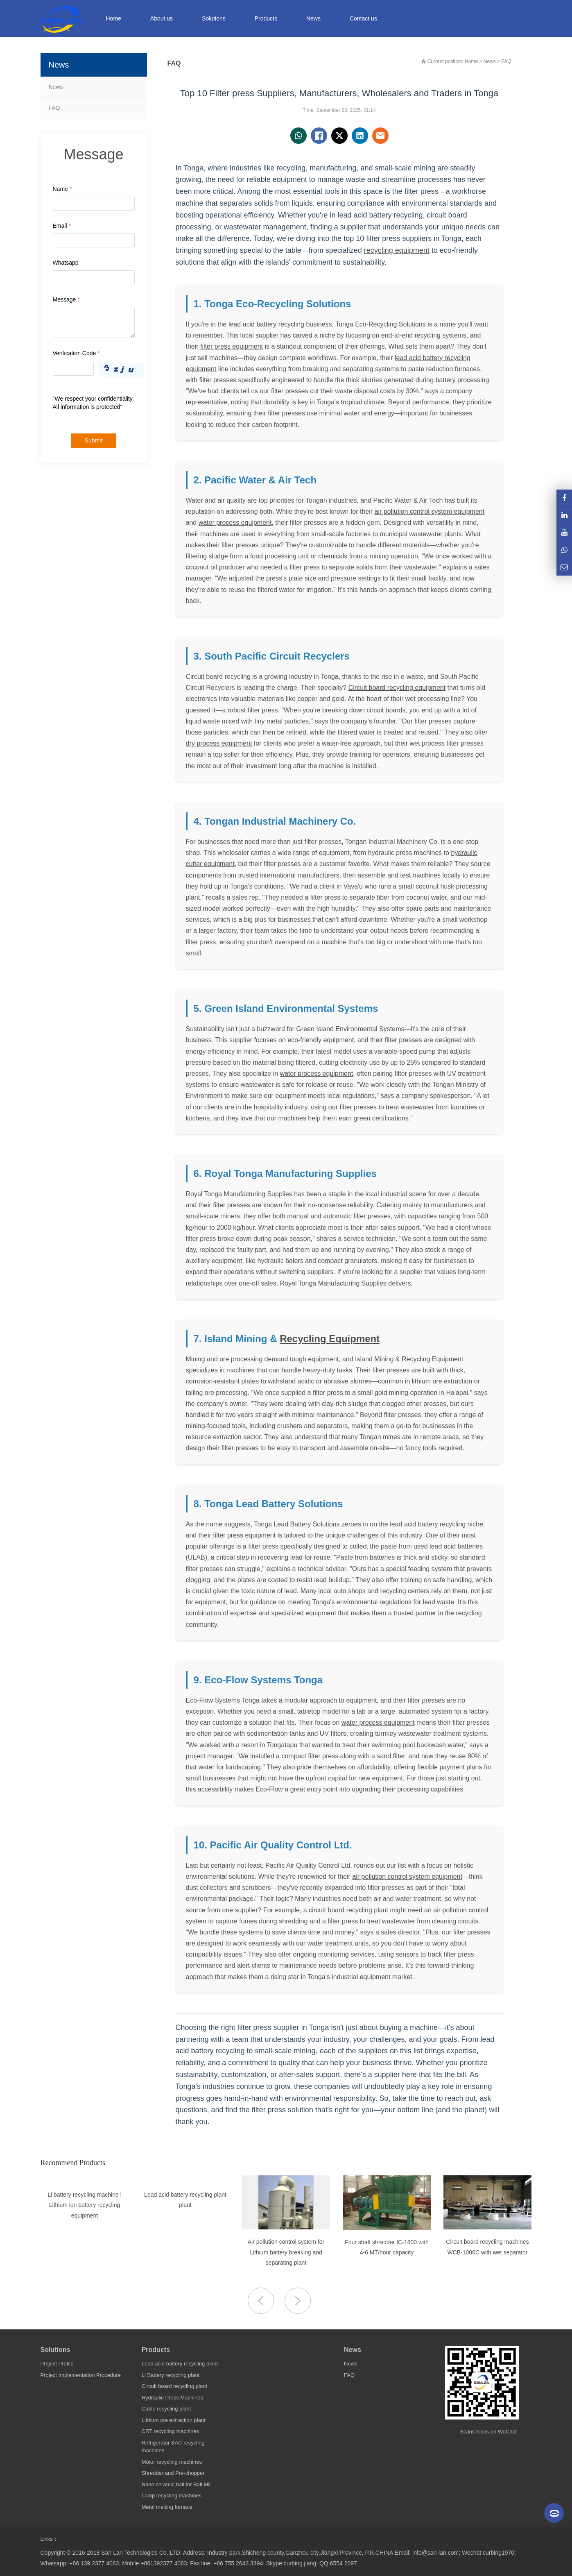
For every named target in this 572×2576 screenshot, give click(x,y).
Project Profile (57, 2364)
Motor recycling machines (172, 2462)
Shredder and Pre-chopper (173, 2473)
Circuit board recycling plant (174, 2386)
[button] (298, 2301)
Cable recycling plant (166, 2409)
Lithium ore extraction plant (174, 2420)
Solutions (55, 2349)
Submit (94, 440)
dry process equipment (219, 743)
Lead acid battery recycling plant (180, 2364)
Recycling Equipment (330, 1338)
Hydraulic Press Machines (172, 2398)
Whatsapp (66, 262)
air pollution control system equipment (430, 511)
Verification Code (76, 353)
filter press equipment (231, 346)
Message (66, 299)
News (56, 87)
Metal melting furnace (167, 2507)
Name (62, 189)
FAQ (54, 107)
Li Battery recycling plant (171, 2375)
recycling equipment (397, 250)
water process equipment (235, 522)
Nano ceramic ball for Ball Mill (177, 2484)
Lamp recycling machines (172, 2495)
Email (62, 225)
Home (113, 18)
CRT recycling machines (170, 2431)
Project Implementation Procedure (81, 2375)
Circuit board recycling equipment (396, 687)
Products (156, 2349)
